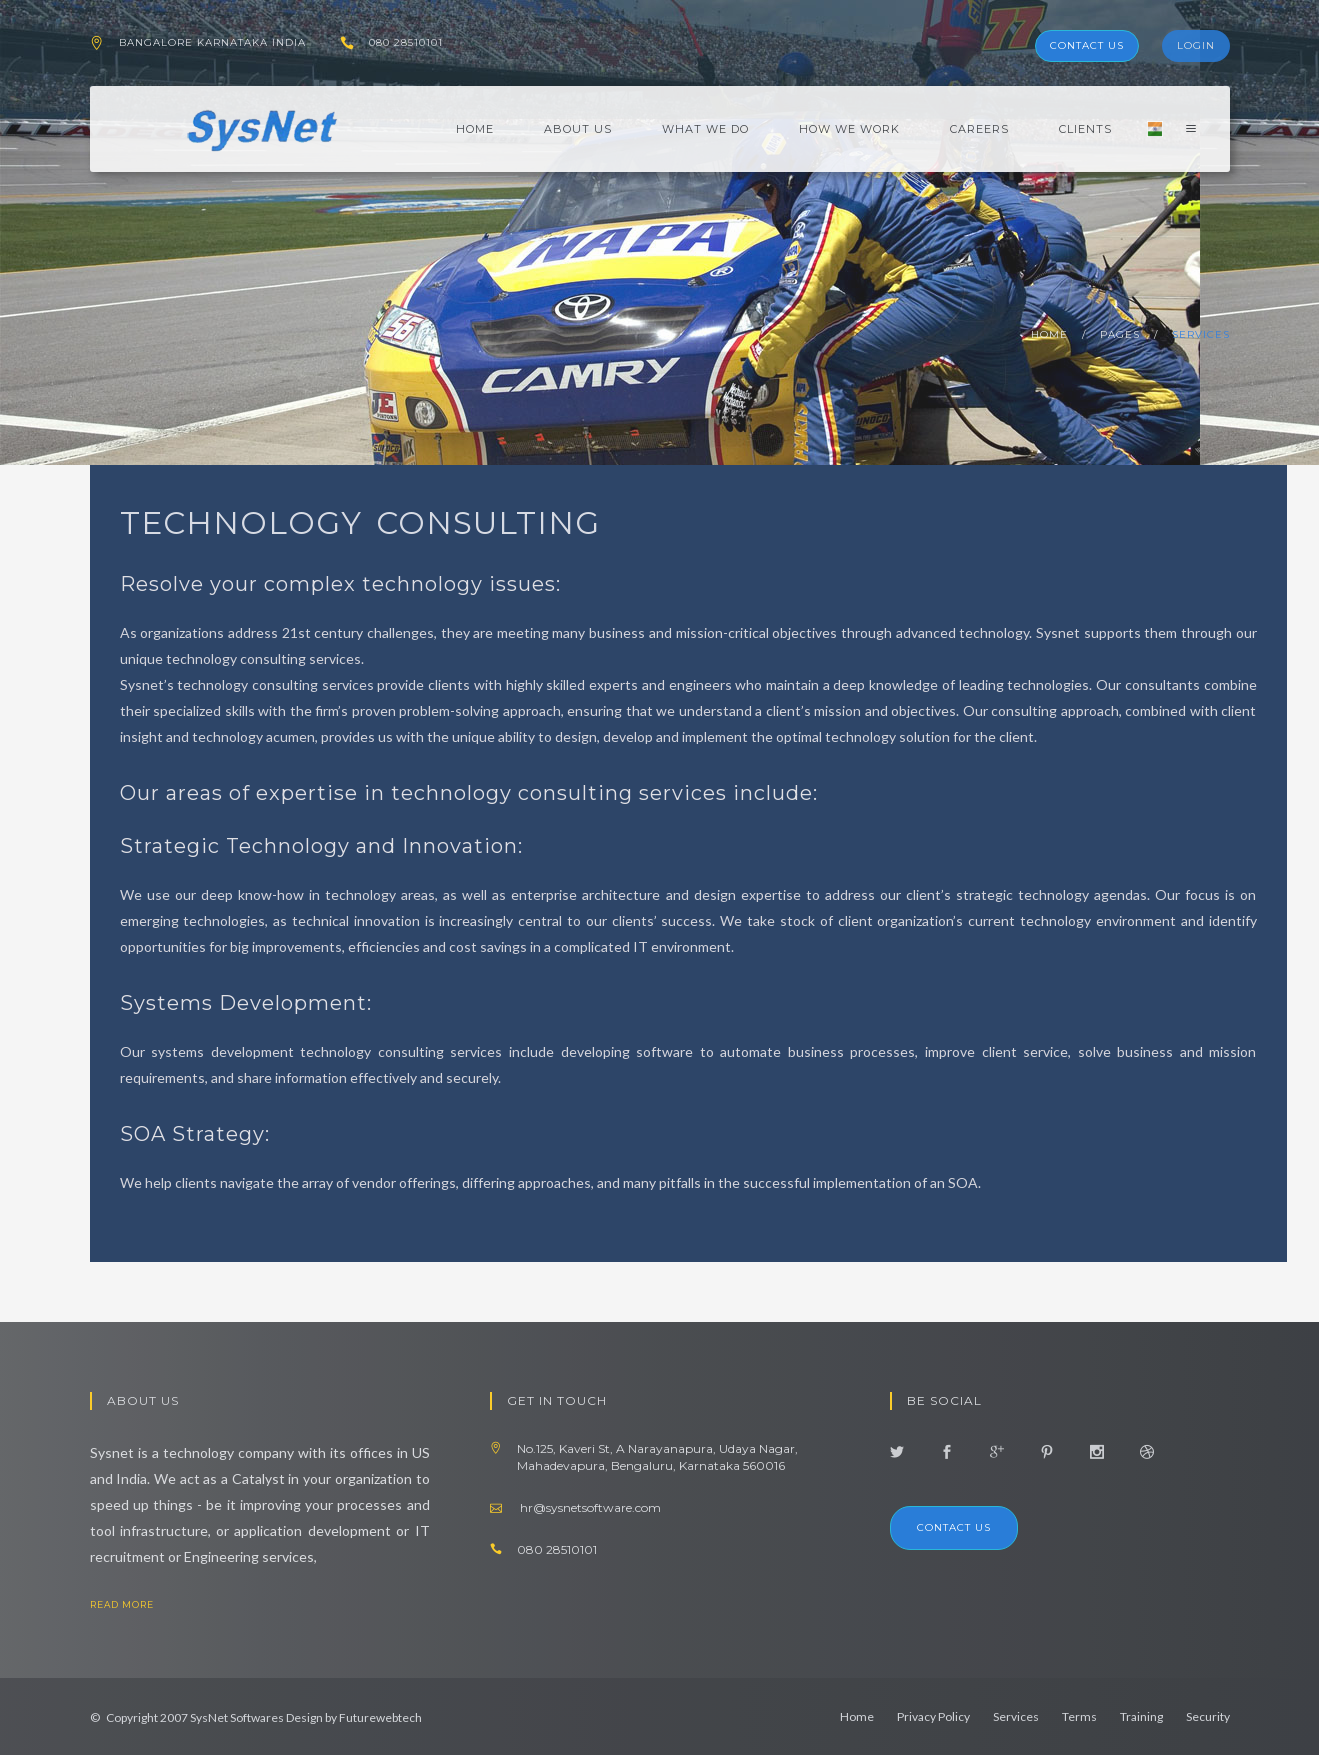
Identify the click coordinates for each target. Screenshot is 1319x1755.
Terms (1079, 1716)
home (1049, 334)
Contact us (954, 1527)
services (1201, 334)
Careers (979, 129)
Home (475, 129)
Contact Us (1087, 45)
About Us (578, 129)
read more (138, 1604)
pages (1120, 334)
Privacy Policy (933, 1716)
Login (1196, 45)
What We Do (705, 129)
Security (1208, 1716)
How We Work (849, 129)
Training (1141, 1716)
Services (1016, 1716)
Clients (1085, 129)
